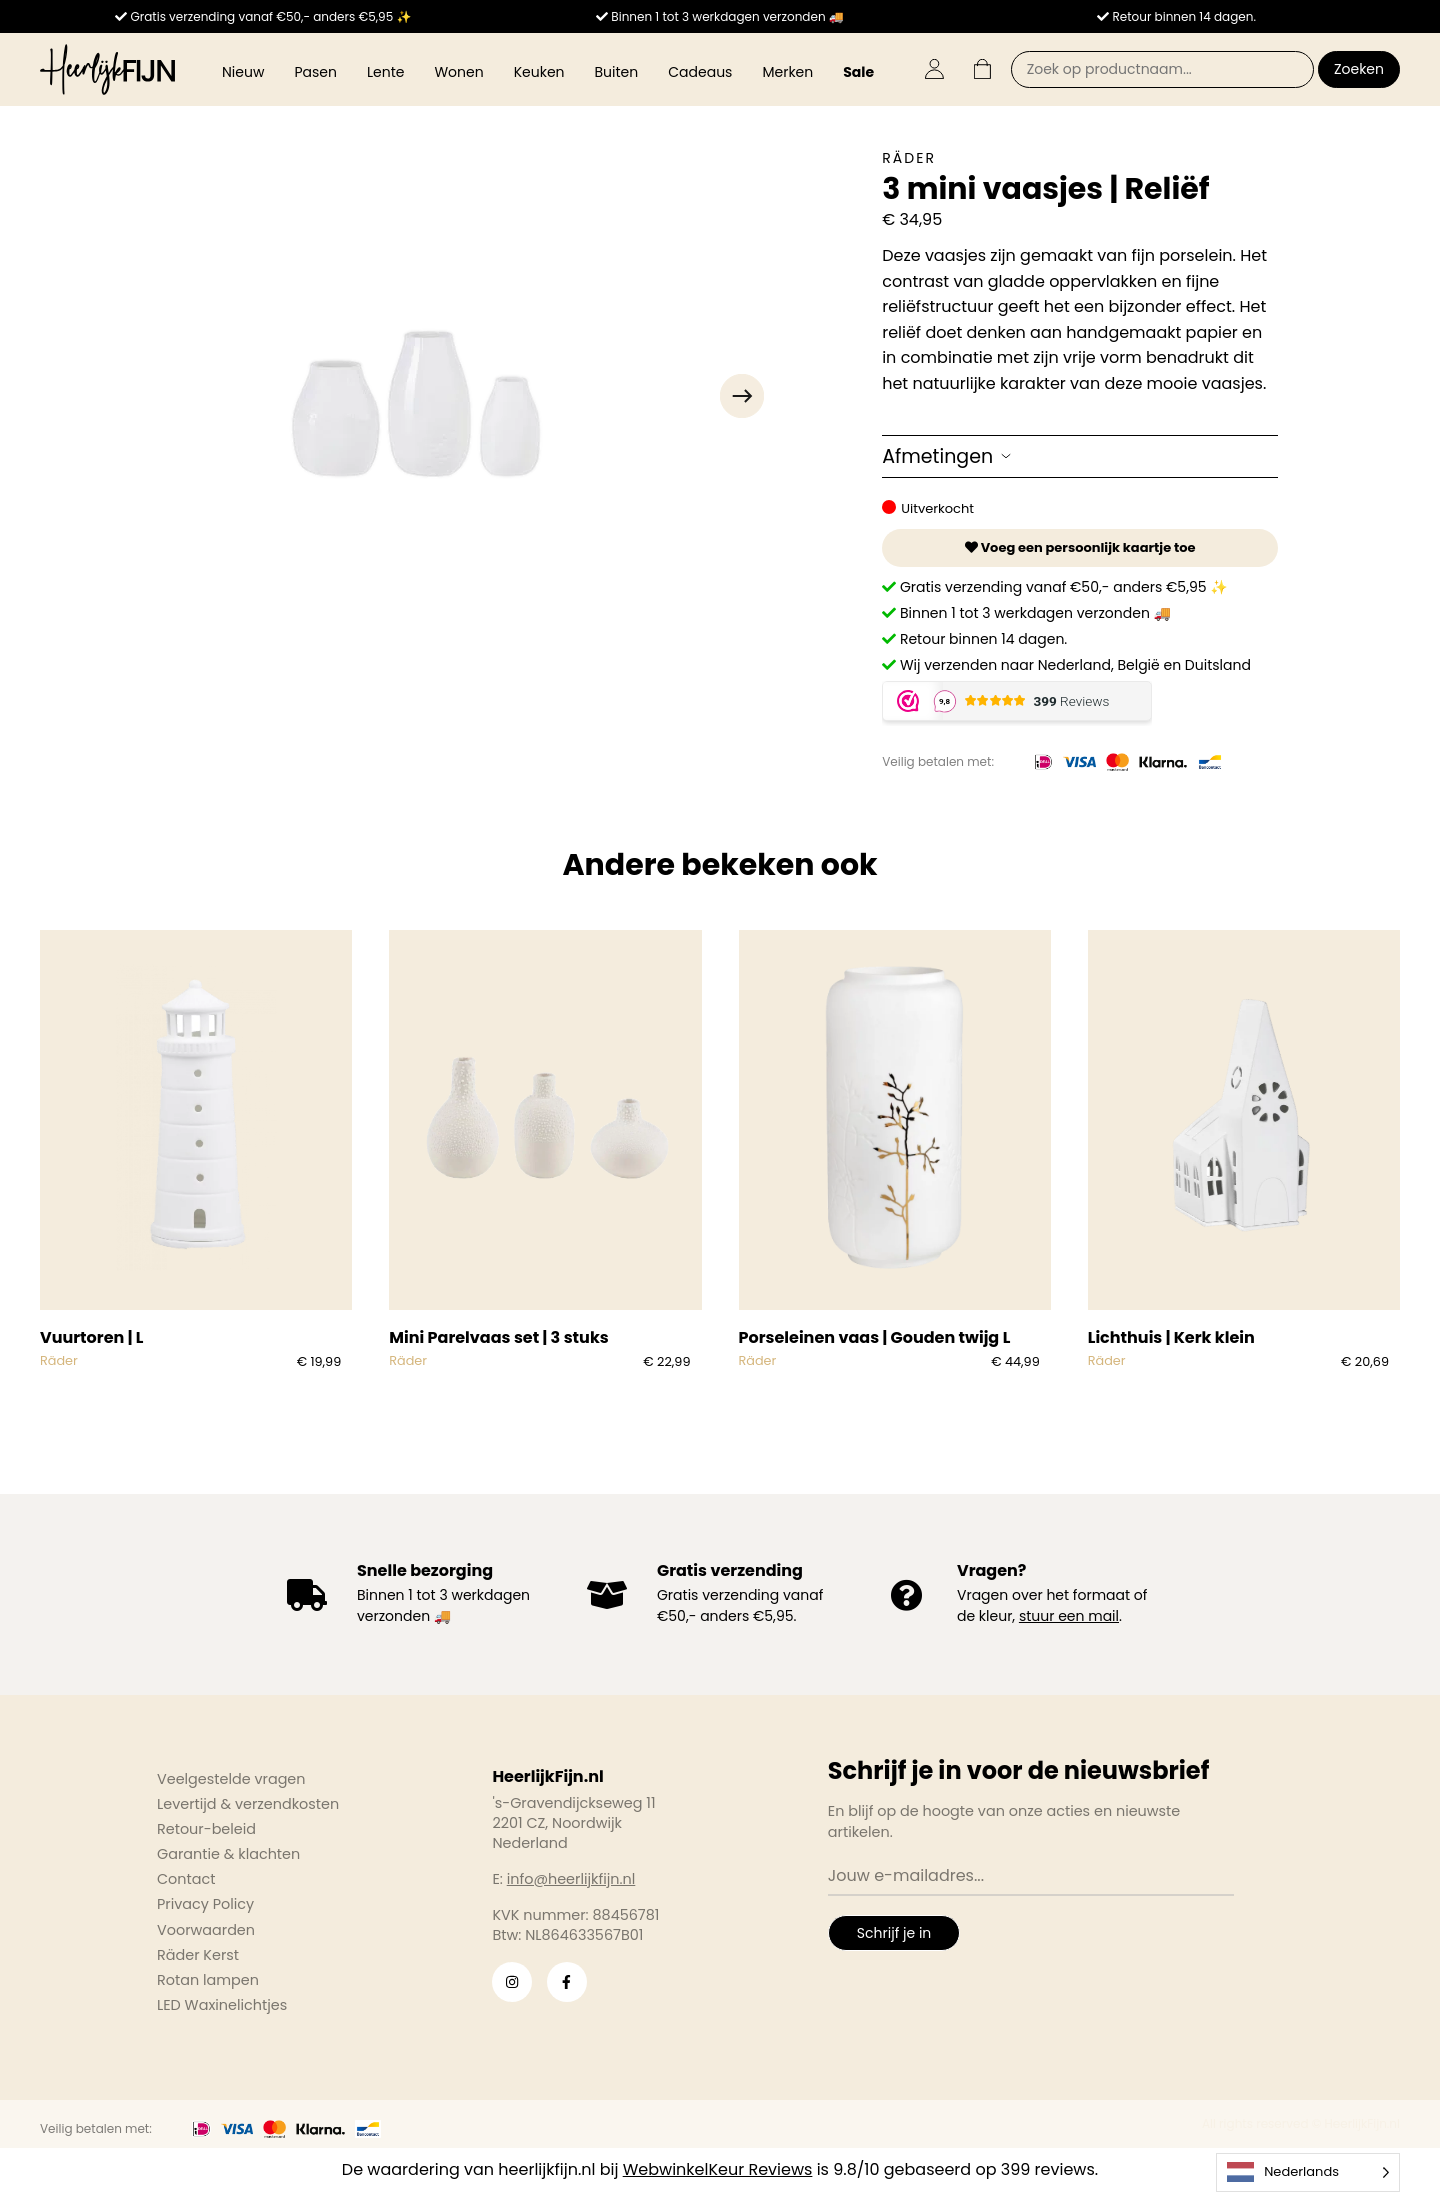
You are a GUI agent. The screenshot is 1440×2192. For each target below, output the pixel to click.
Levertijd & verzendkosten (248, 1804)
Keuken (539, 72)
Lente (385, 72)
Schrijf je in (894, 1933)
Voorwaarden (206, 1930)
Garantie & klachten (228, 1854)
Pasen (315, 72)
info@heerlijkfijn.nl (571, 1879)
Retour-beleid (206, 1829)
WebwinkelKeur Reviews (718, 2169)
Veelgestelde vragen (231, 1779)
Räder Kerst (198, 1955)
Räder (909, 158)
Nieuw (243, 72)
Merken (787, 72)
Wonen (458, 72)
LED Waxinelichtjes (222, 2005)
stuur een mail (1069, 1616)
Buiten (617, 72)
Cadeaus (700, 72)
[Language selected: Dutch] (1308, 2172)
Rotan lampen (208, 1980)
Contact (186, 1879)
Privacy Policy (205, 1904)
